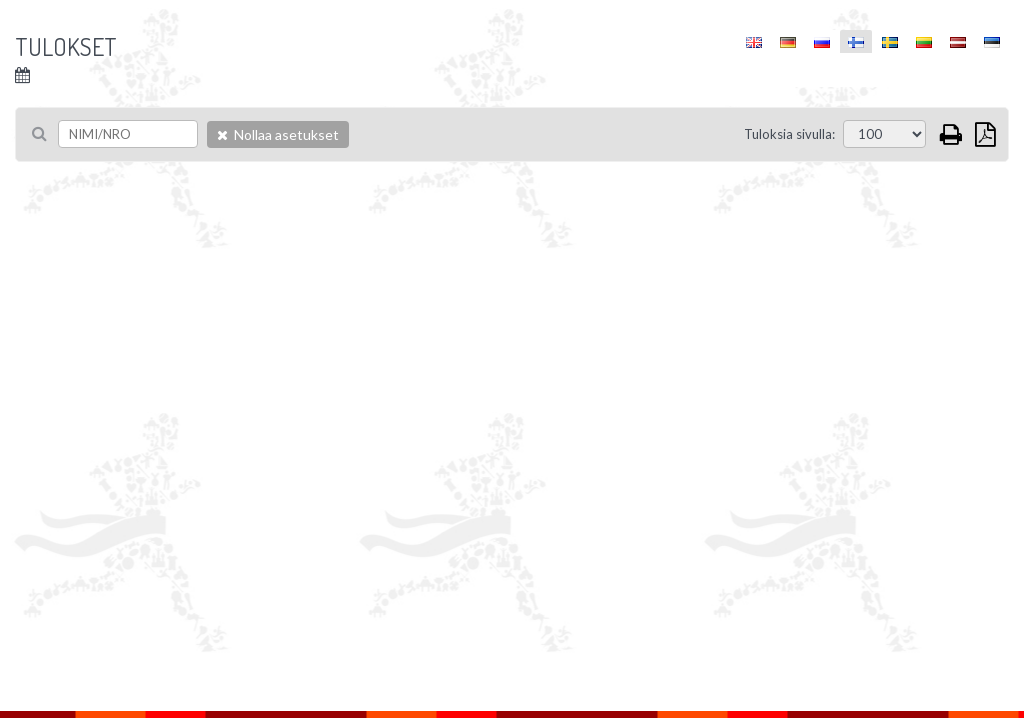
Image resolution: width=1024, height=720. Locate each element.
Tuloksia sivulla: (789, 134)
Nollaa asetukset (278, 134)
